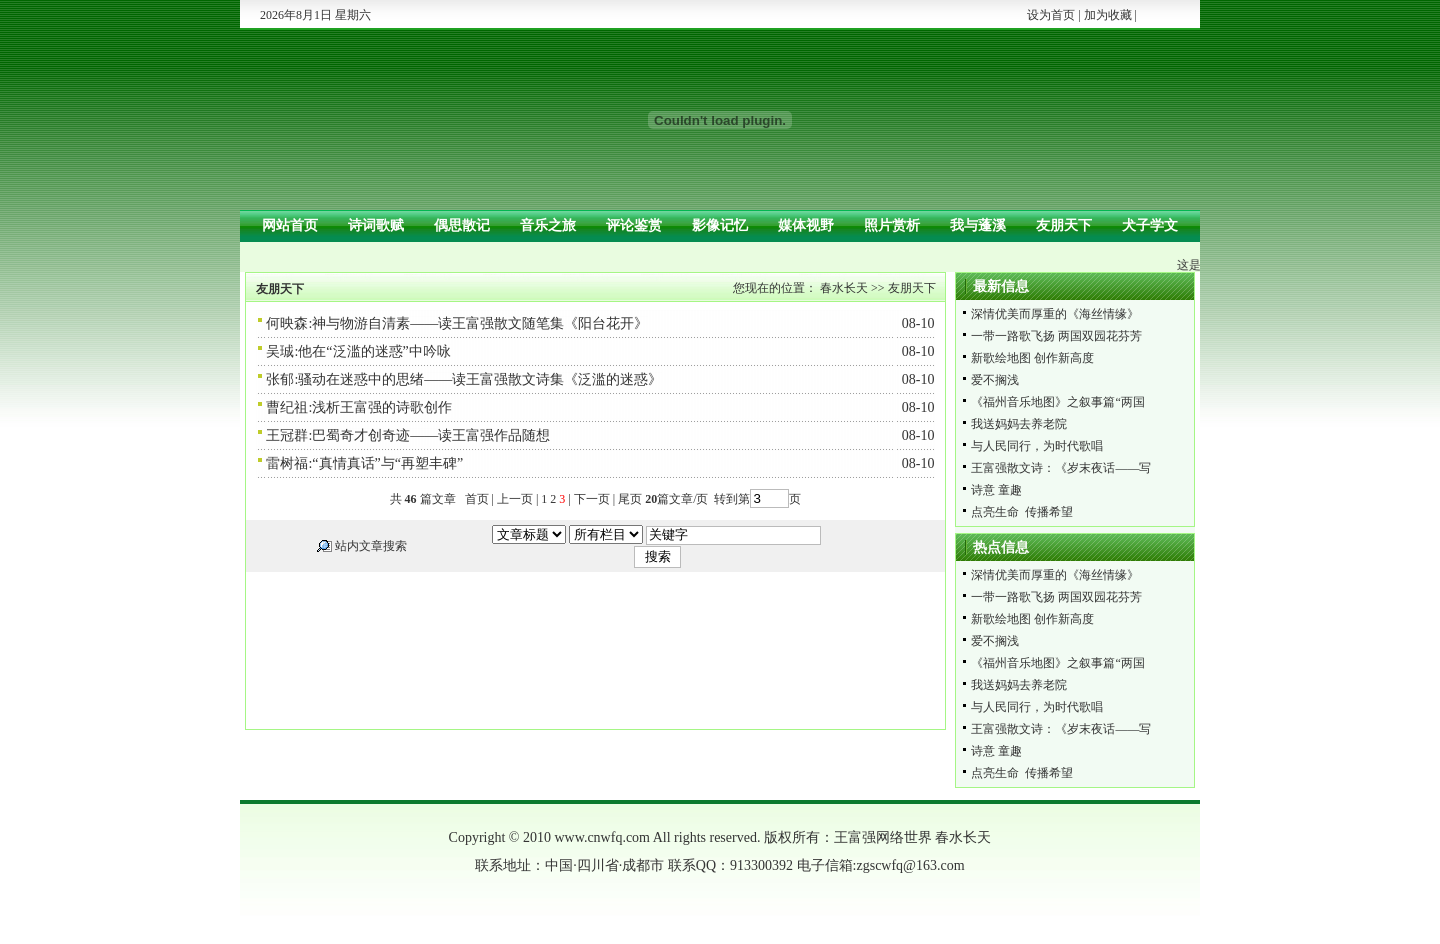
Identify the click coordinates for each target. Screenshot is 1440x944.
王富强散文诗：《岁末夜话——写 (1061, 468)
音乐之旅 (548, 225)
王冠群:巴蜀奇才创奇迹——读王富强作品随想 (408, 435)
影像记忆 (720, 225)
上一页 (515, 499)
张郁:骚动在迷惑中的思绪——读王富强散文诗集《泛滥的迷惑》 (464, 379)
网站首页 (290, 225)
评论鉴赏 (634, 225)
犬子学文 (1150, 225)
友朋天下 (1064, 225)
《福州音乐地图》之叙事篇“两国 (1057, 402)
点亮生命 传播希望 (1022, 512)
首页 (477, 499)
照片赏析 (892, 225)
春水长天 (844, 288)
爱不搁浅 (995, 380)
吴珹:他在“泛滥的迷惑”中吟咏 (358, 351)
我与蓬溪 (978, 225)
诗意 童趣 (996, 490)
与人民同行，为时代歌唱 (1037, 446)
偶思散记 (462, 225)
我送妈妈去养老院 (1019, 424)
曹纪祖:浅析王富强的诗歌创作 (359, 407)
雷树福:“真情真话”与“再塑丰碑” (364, 463)
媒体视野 (806, 225)
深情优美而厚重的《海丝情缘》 (1055, 314)
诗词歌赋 (376, 225)
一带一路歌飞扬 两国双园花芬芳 (1056, 336)
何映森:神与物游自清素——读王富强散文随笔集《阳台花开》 (457, 323)
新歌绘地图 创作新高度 (1032, 358)
